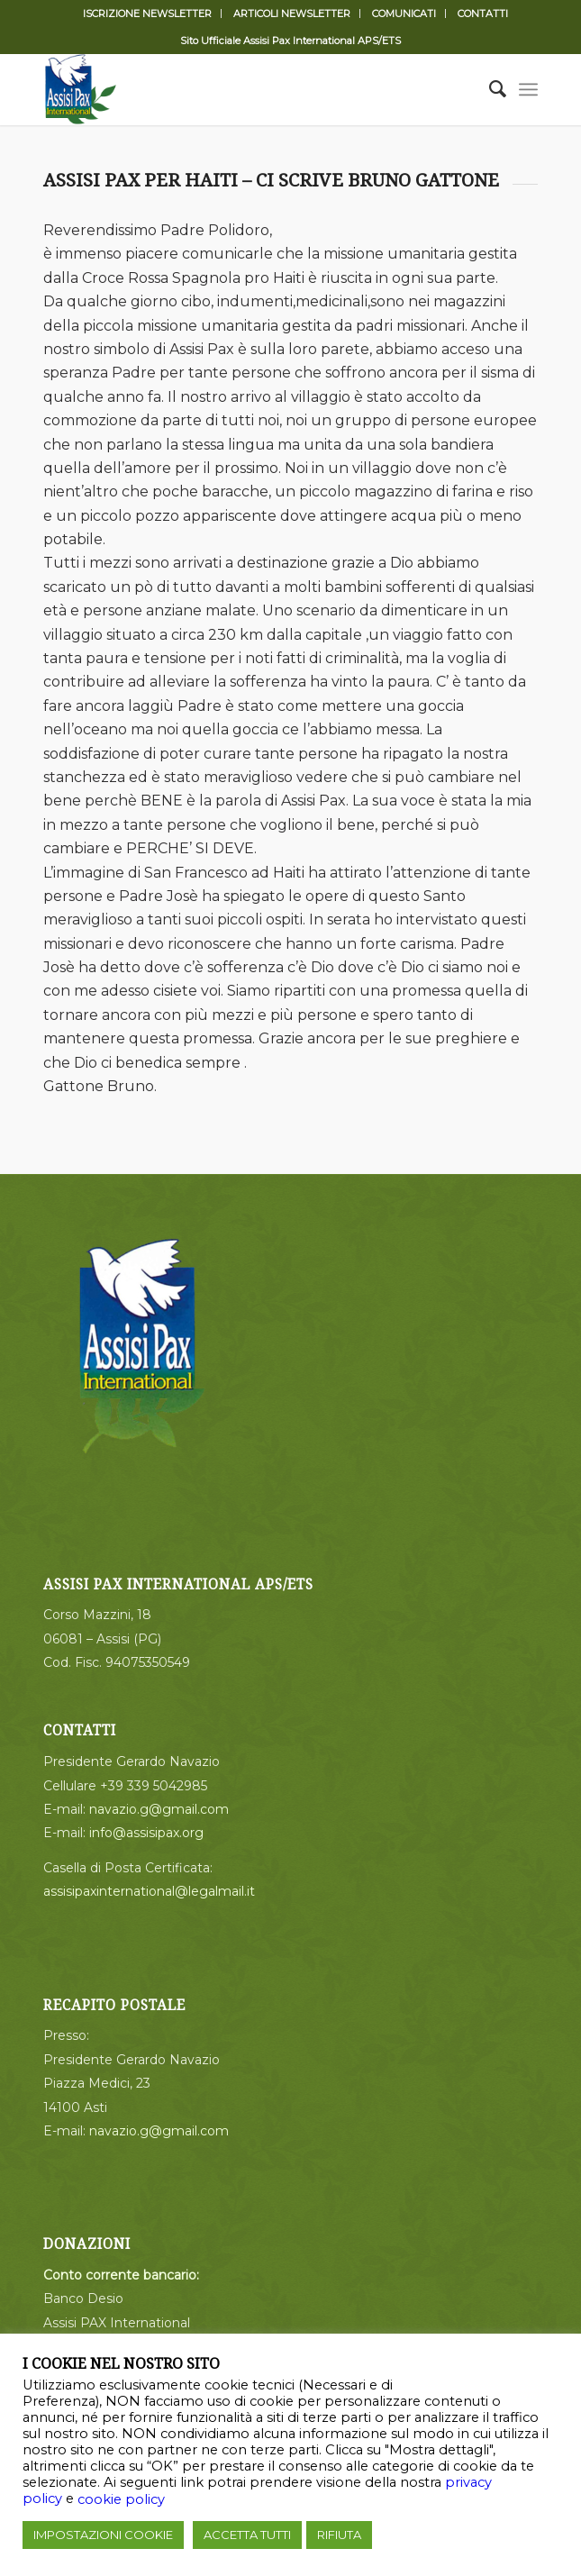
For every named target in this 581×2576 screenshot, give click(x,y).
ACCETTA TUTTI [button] (247, 2534)
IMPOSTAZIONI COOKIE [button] (103, 2534)
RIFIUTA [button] (339, 2534)
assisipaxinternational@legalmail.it (149, 1891)
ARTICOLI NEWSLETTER (291, 13)
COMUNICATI (404, 13)
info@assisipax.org (146, 1833)
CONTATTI (483, 13)
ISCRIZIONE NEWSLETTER (147, 13)
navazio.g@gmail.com (159, 1809)
